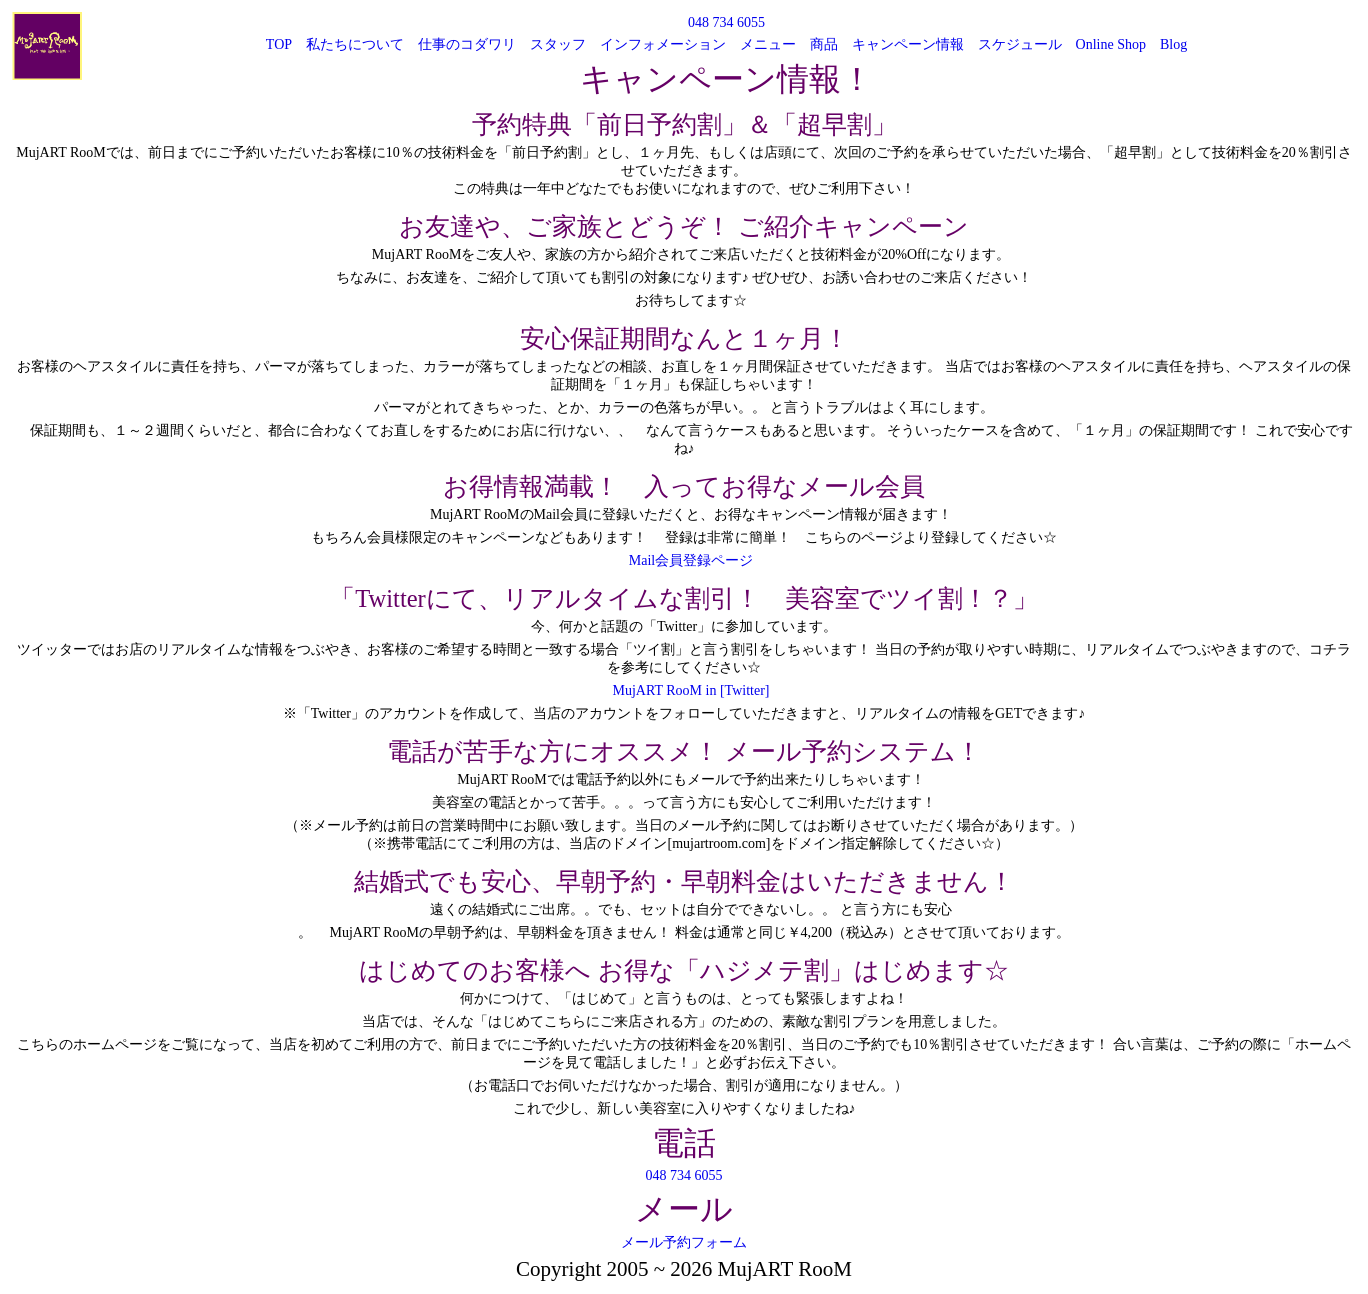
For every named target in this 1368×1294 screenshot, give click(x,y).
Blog (1173, 44)
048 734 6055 (726, 22)
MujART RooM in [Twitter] (691, 690)
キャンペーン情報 (908, 44)
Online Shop (1111, 44)
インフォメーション (663, 44)
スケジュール (1020, 44)
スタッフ (558, 44)
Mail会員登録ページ (691, 560)
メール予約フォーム (684, 1242)
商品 (824, 44)
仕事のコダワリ (467, 44)
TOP (279, 44)
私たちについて (355, 44)
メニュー (768, 44)
